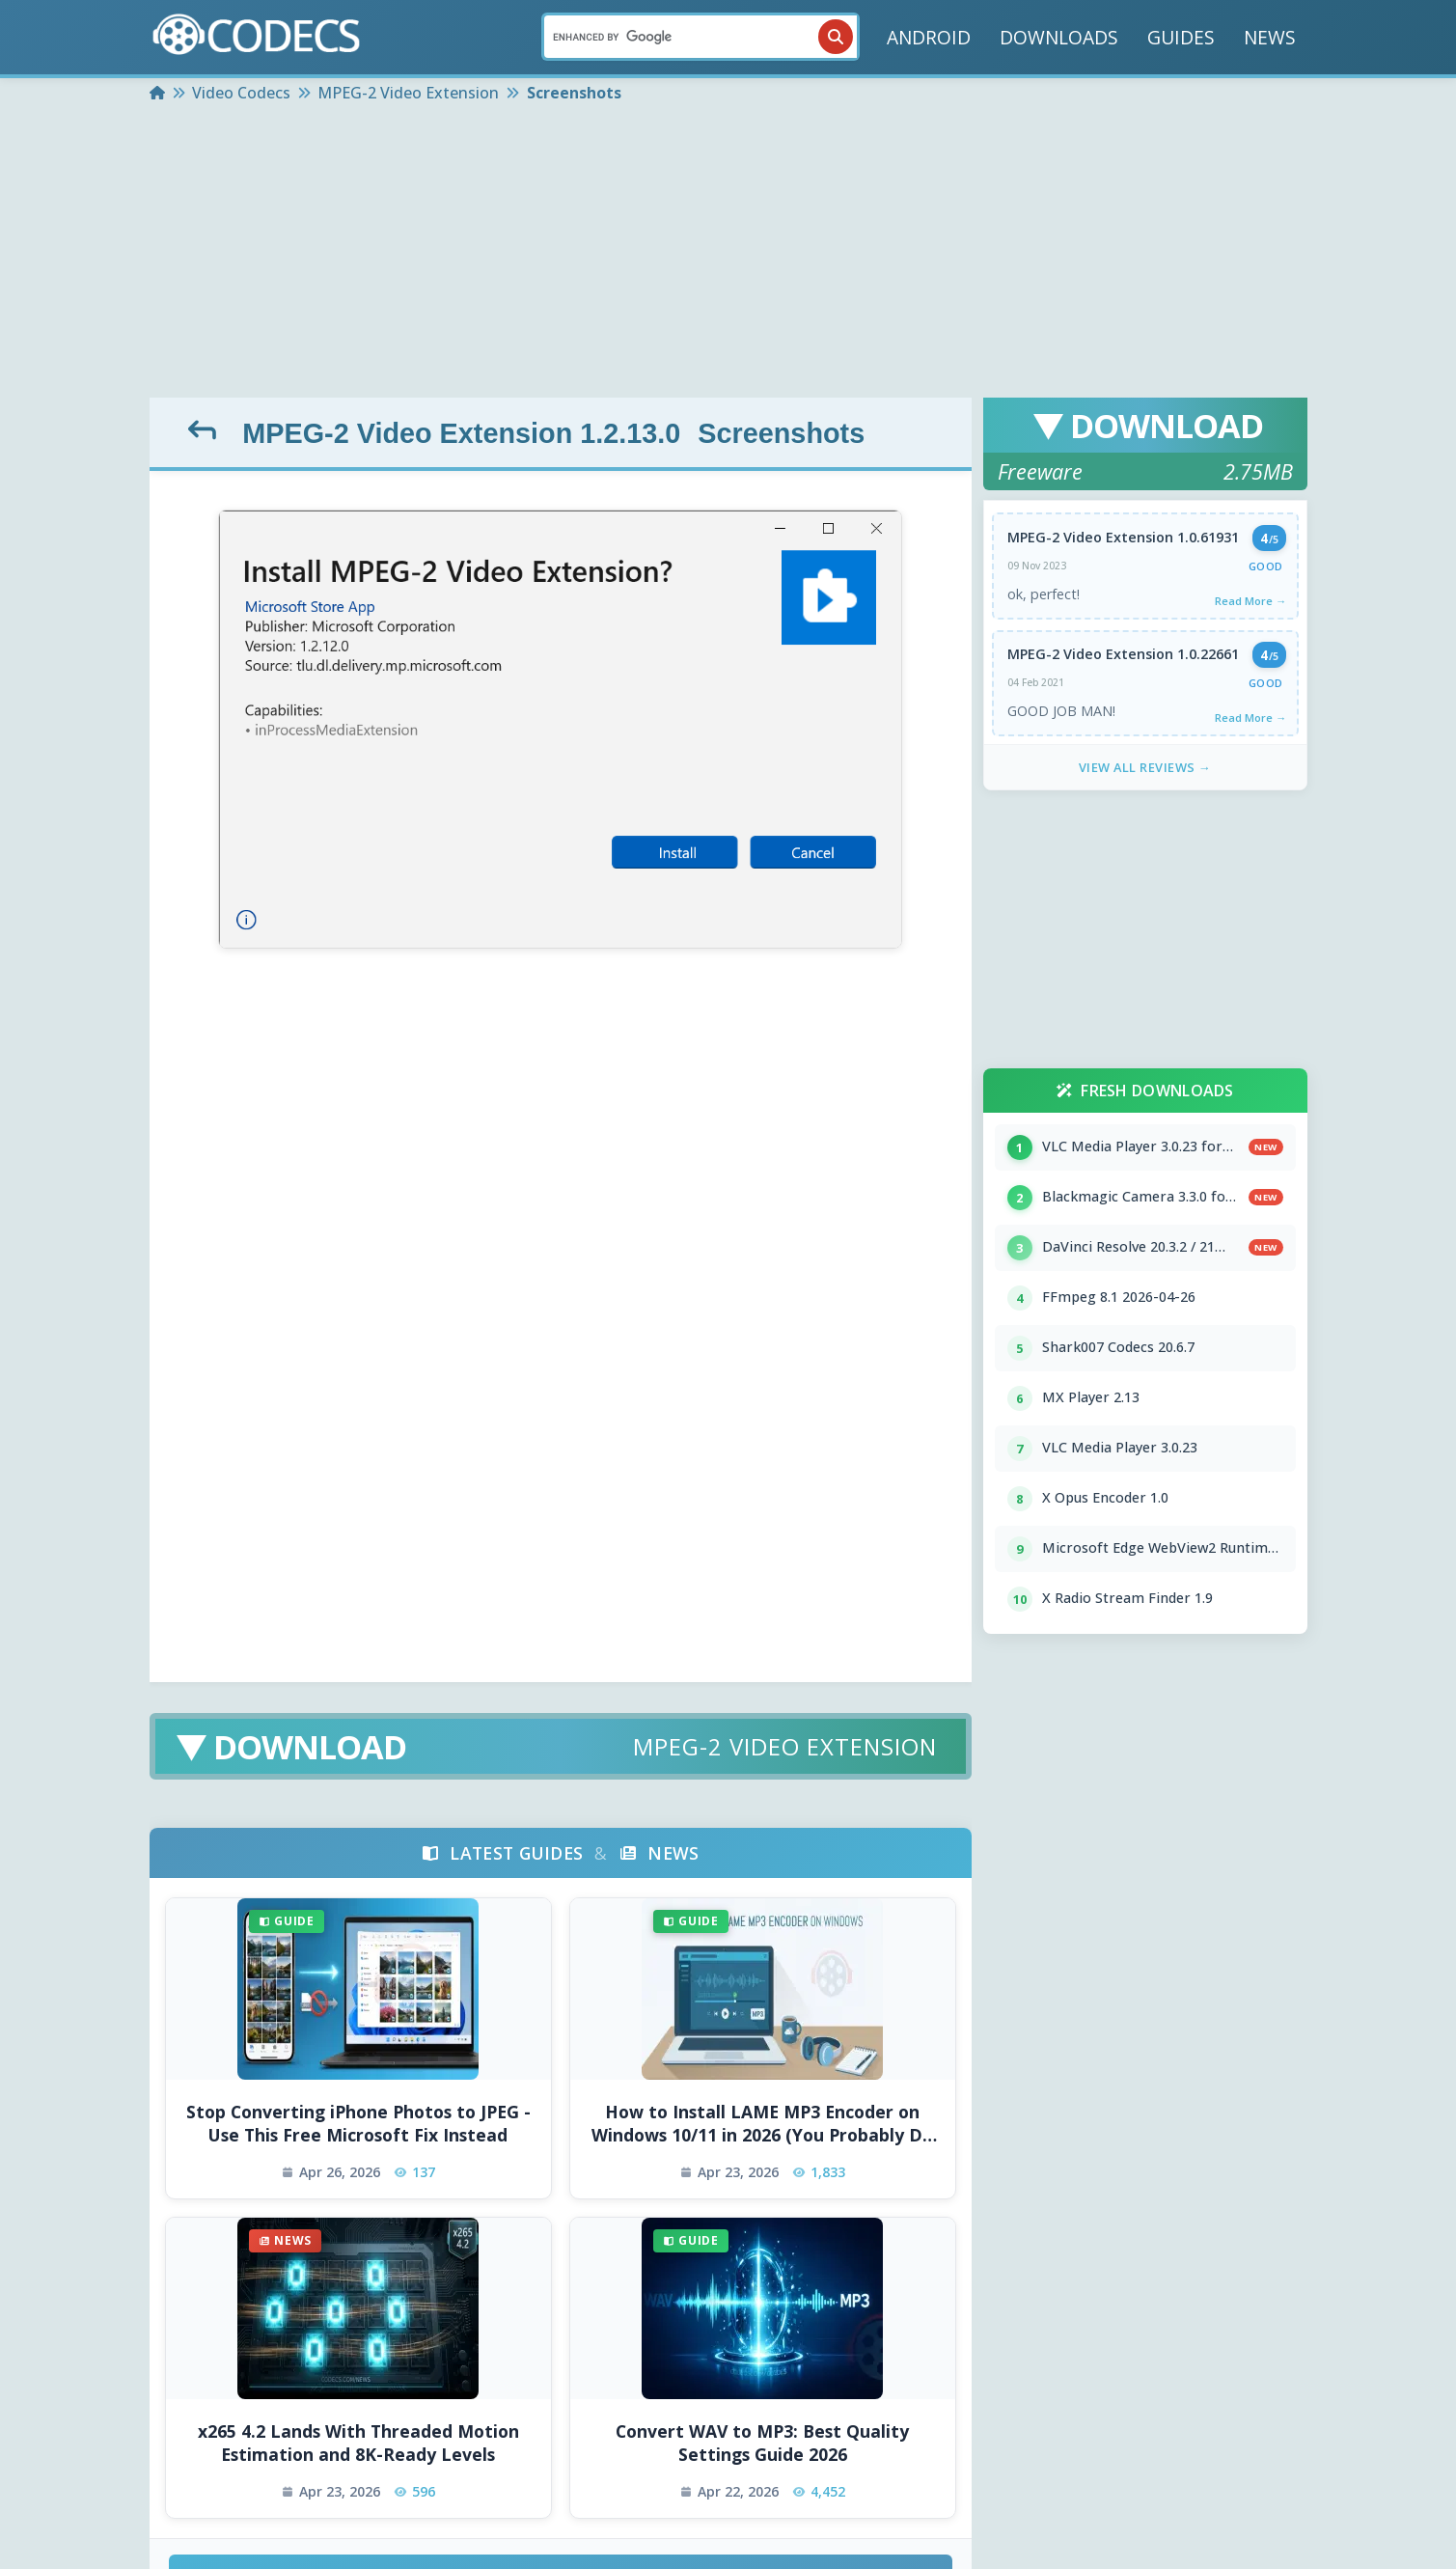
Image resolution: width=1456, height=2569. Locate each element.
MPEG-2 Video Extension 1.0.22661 (1123, 654)
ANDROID (929, 37)
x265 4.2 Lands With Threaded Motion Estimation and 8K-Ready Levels (358, 2443)
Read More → (1250, 601)
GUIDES (1181, 37)
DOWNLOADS (1059, 37)
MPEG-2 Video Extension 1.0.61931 (1123, 537)
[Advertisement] (728, 253)
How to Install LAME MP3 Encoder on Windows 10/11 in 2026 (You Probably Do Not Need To (762, 2123)
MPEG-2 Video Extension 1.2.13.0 (461, 433)
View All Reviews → (1145, 767)
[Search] (700, 36)
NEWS (1270, 37)
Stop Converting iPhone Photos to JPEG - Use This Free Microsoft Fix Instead (358, 2123)
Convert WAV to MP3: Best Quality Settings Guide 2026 (762, 2443)
